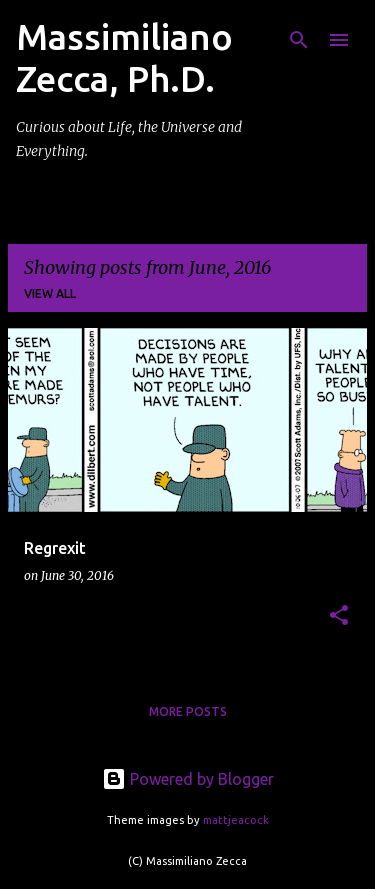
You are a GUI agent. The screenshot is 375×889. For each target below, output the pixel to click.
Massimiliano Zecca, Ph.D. (124, 57)
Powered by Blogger (188, 779)
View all (50, 293)
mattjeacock (236, 820)
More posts (188, 711)
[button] (339, 616)
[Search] (299, 40)
